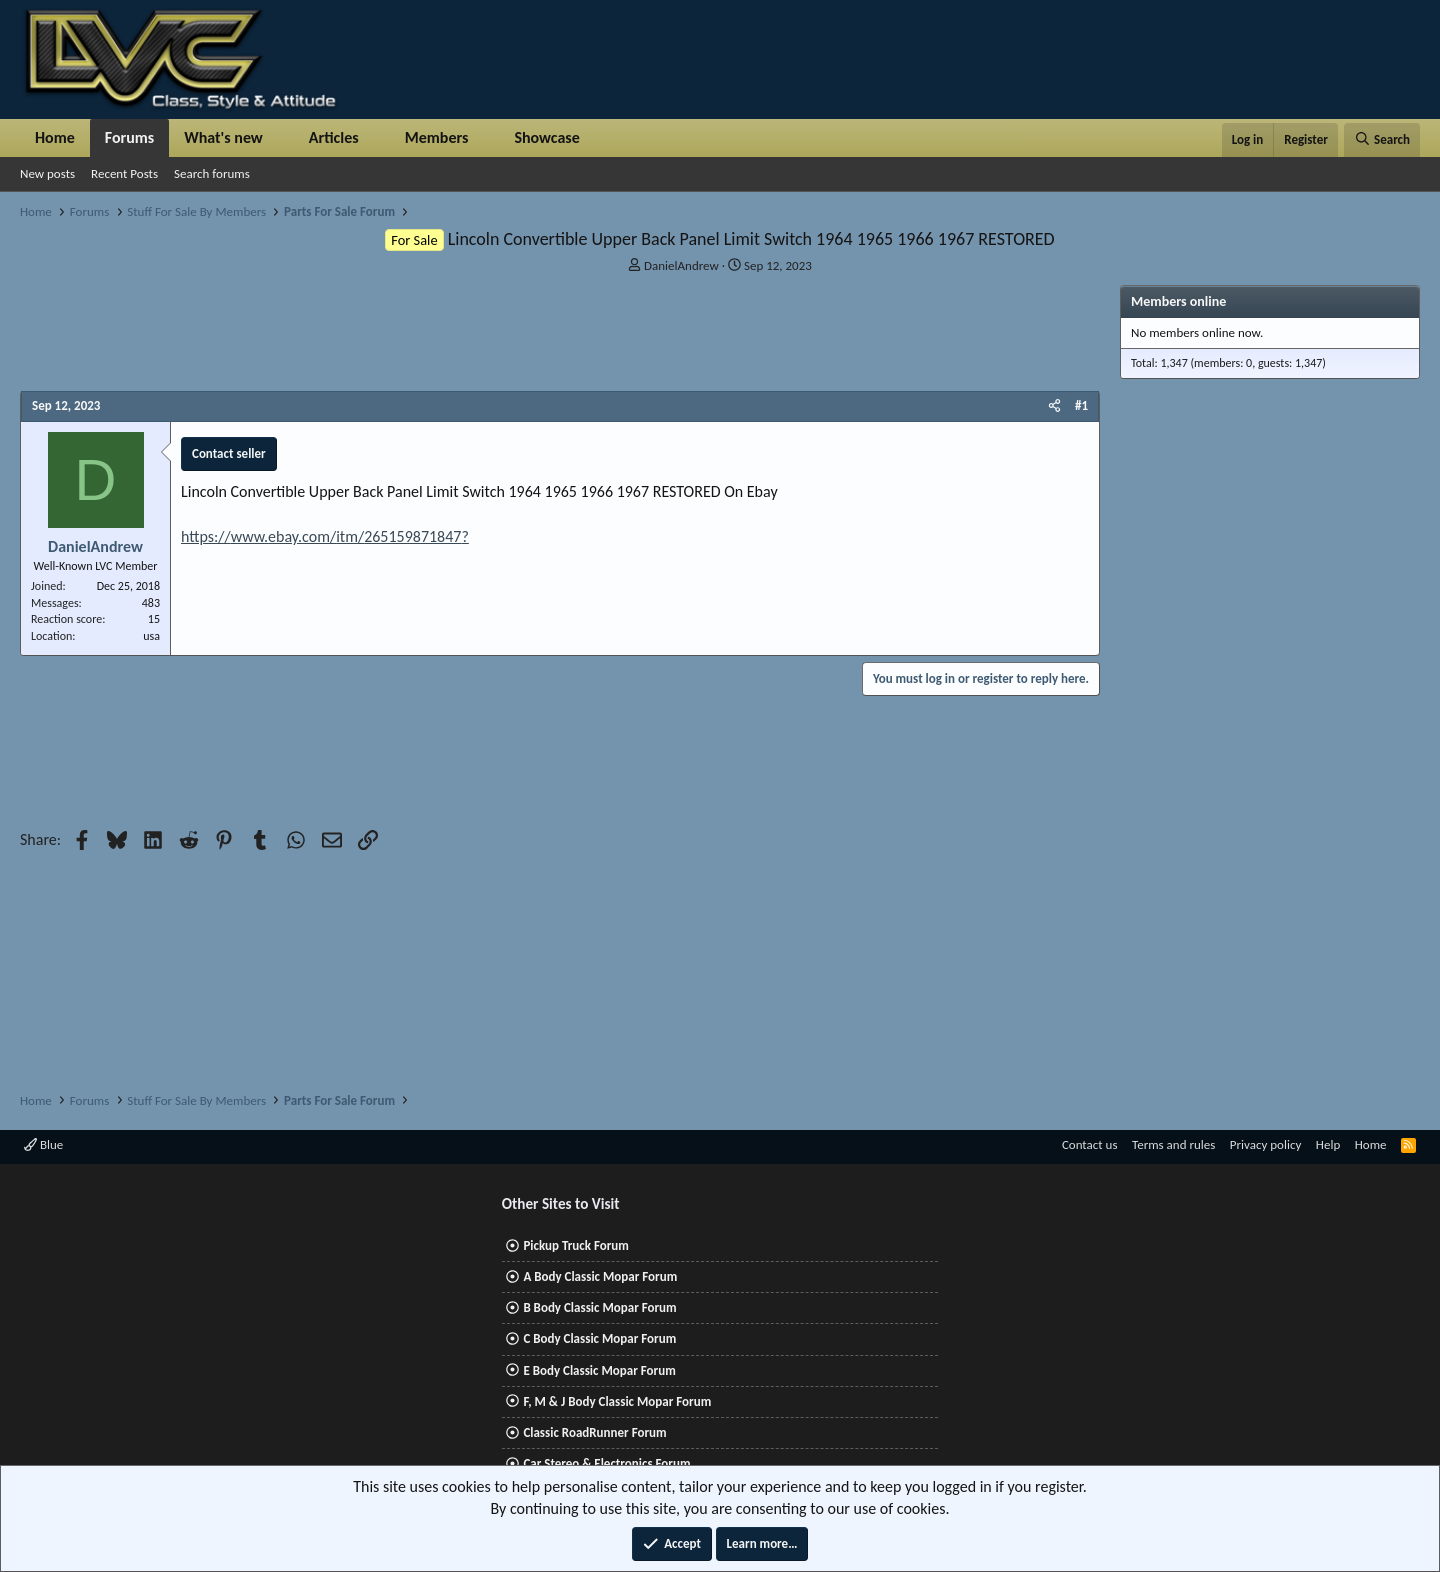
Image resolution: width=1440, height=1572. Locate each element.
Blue (43, 1144)
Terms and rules (1173, 1144)
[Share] (1054, 406)
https (197, 536)
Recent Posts (124, 173)
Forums (129, 137)
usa (151, 636)
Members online (1178, 301)
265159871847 (412, 536)
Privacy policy (1266, 1144)
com (316, 536)
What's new (223, 137)
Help (1328, 1144)
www (247, 536)
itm (347, 536)
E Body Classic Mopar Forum (599, 1370)
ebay (283, 536)
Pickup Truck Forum (575, 1245)
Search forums (212, 173)
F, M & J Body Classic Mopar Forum (617, 1401)
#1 (1081, 405)
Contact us (1090, 1144)
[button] (279, 138)
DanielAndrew (681, 265)
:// (222, 536)
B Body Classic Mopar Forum (599, 1307)
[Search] (1382, 140)
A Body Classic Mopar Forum (600, 1276)
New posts (47, 173)
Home (55, 137)
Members (437, 137)
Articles (334, 137)
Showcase (546, 137)
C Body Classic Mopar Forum (599, 1338)
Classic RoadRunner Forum (594, 1432)
